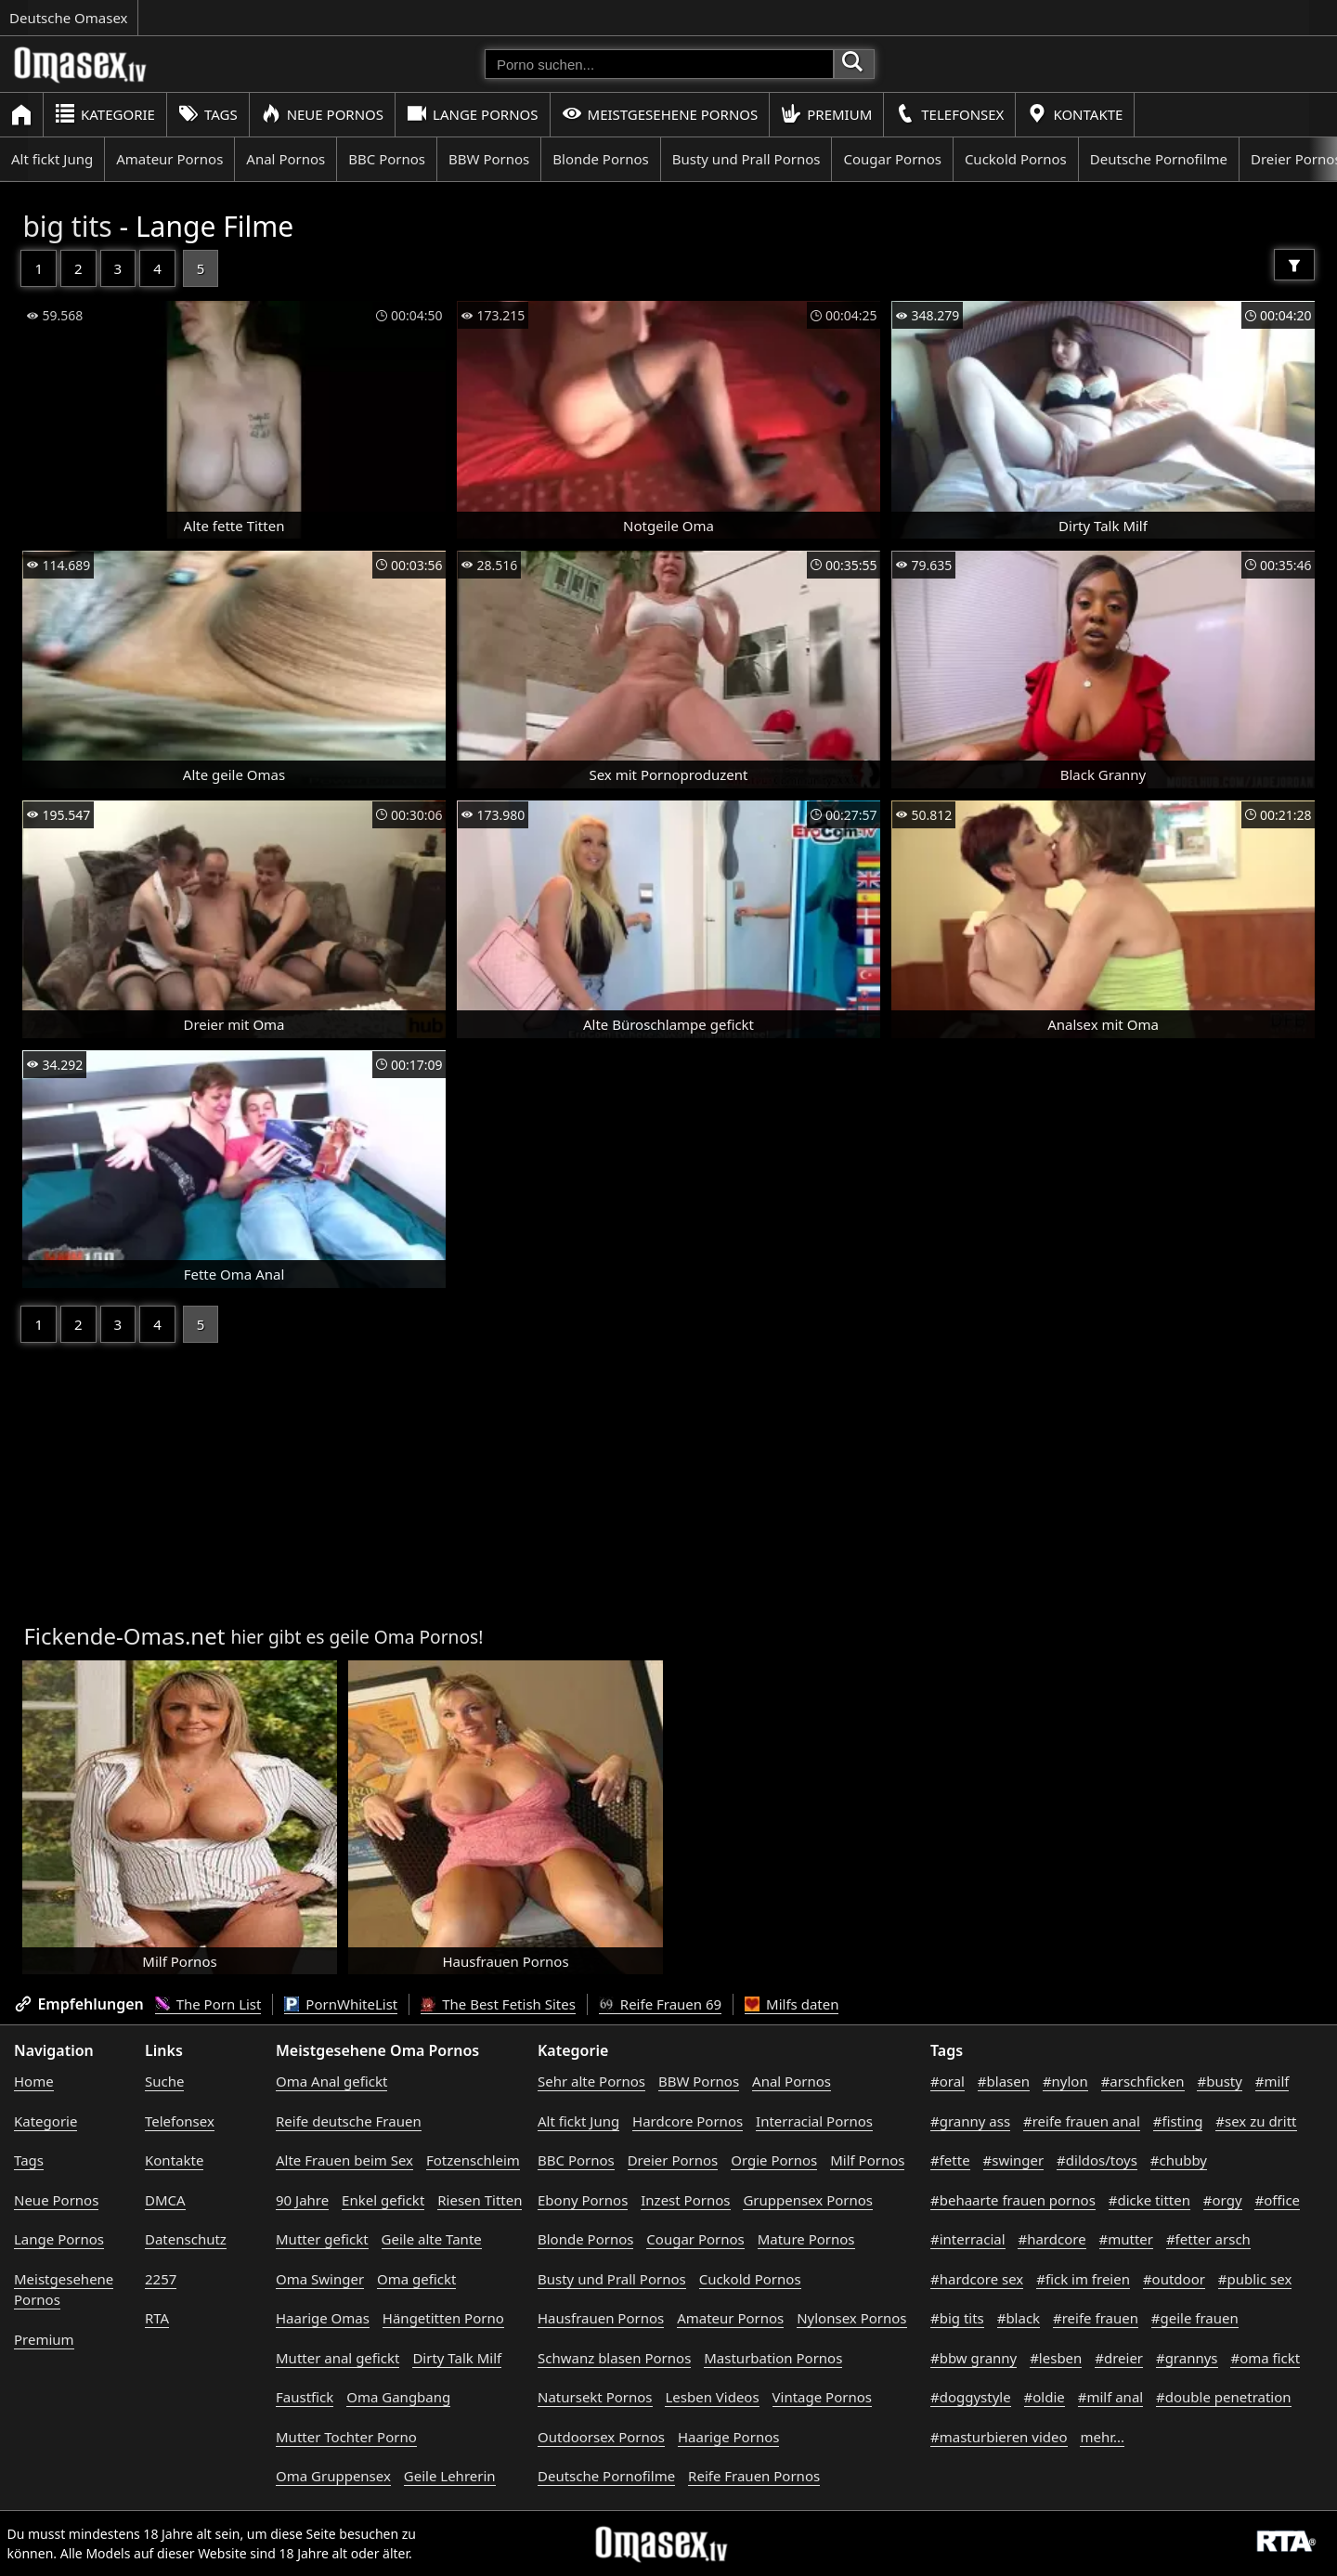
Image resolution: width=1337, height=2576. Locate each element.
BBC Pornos (386, 159)
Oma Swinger (320, 2279)
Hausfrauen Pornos (601, 2318)
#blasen (1004, 2081)
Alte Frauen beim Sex (344, 2160)
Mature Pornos (806, 2239)
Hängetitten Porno (443, 2318)
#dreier (1119, 2357)
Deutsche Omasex (68, 17)
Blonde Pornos (600, 159)
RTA (157, 2318)
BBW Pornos (488, 159)
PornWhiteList (340, 2004)
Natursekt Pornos (595, 2396)
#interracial (968, 2239)
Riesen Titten (479, 2200)
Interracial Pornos (814, 2121)
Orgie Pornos (774, 2160)
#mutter (1126, 2239)
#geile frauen (1195, 2318)
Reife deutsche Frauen (349, 2121)
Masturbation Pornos (773, 2357)
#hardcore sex (976, 2279)
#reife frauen (1095, 2318)
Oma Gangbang (398, 2396)
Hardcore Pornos (687, 2121)
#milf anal (1111, 2396)
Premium (826, 114)
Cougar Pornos (892, 159)
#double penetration (1224, 2396)
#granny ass (970, 2121)
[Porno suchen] (659, 64)
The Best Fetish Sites (498, 2004)
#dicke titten (1149, 2200)
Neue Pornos (322, 114)
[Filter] (1294, 264)
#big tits (957, 2318)
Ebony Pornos (583, 2200)
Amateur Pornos (169, 159)
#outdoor (1174, 2279)
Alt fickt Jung (52, 159)
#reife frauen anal (1081, 2121)
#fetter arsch (1208, 2239)
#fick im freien (1083, 2279)
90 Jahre (302, 2200)
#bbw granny (973, 2357)
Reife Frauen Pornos (754, 2475)
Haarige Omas (323, 2318)
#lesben (1056, 2357)
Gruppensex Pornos (808, 2200)
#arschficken (1143, 2081)
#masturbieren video (999, 2436)
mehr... (1102, 2436)
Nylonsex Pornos (851, 2318)
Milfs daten (791, 2004)
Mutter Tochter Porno (346, 2436)
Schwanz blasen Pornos (614, 2357)
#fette (950, 2160)
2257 (160, 2279)
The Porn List (208, 2004)
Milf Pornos (867, 2160)
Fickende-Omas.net (124, 1635)
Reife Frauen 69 (660, 2004)
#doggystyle (970, 2396)
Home (34, 2081)
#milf (1272, 2081)
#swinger (1014, 2160)
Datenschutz (186, 2239)
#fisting (1178, 2121)
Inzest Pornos (685, 2200)
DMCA (165, 2200)
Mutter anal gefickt (337, 2357)
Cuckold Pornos (1016, 159)
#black (1018, 2318)
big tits (66, 226)
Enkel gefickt (383, 2200)
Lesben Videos (712, 2396)
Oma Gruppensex (333, 2475)
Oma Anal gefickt (331, 2081)
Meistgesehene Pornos (660, 114)
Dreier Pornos (673, 2160)
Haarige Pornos (728, 2436)
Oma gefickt (416, 2279)
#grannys (1187, 2357)
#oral (947, 2081)
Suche (164, 2081)
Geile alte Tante (432, 2239)
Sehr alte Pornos (591, 2081)
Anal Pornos (285, 159)
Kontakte (1075, 114)
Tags (208, 114)
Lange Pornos (472, 114)
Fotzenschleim (473, 2160)
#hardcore (1051, 2239)
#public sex (1255, 2279)
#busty (1219, 2081)
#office (1277, 2200)
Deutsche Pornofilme (1158, 159)
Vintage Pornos (822, 2396)
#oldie (1044, 2396)
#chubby (1178, 2160)
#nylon (1065, 2081)
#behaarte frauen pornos (1013, 2200)
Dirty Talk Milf (456, 2357)
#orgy (1222, 2200)
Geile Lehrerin (450, 2475)
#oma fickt (1265, 2357)
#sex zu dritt (1255, 2121)
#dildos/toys (1097, 2160)
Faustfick (304, 2396)
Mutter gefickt (322, 2239)
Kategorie (105, 114)
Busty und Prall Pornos (746, 159)
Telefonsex (949, 114)
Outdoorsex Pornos (601, 2436)
